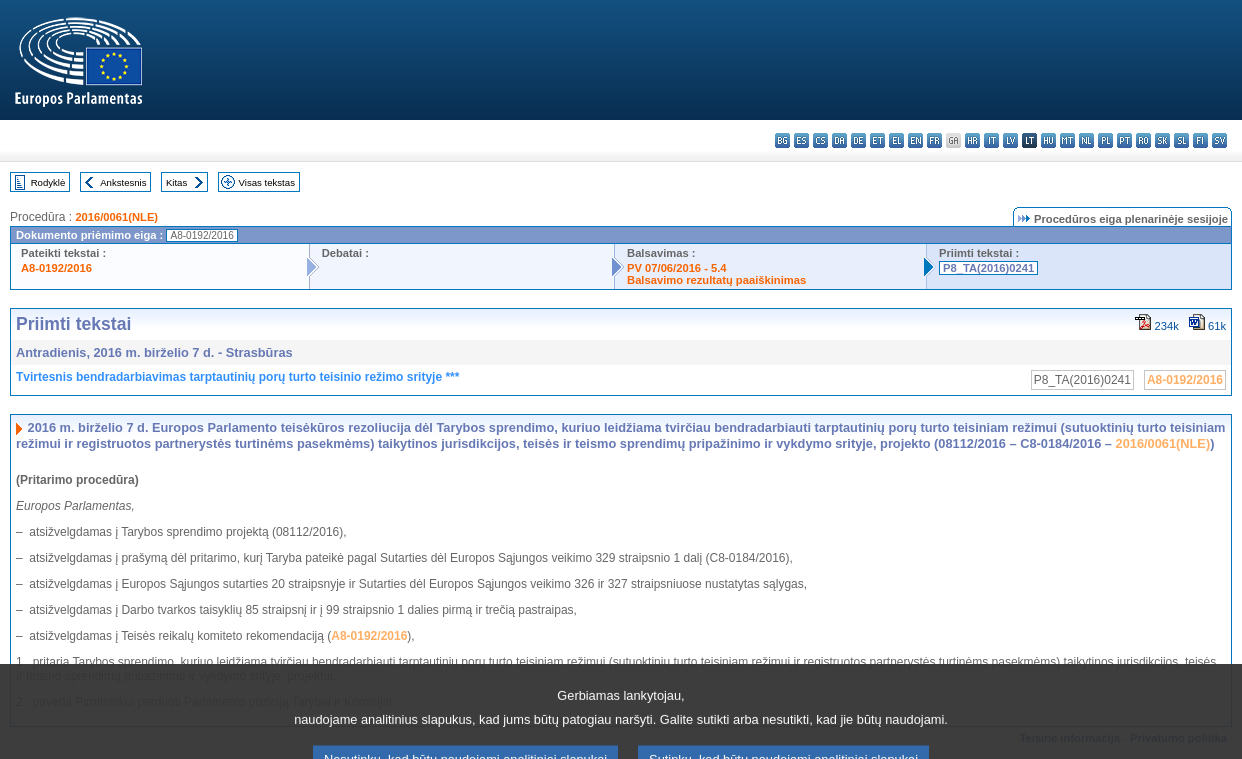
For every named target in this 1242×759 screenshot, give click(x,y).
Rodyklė (48, 182)
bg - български (782, 140)
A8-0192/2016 (56, 268)
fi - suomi (1200, 140)
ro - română (1143, 140)
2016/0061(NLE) (116, 217)
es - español (801, 140)
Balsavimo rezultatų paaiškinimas (716, 280)
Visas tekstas (267, 182)
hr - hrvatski (972, 140)
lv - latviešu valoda (1010, 140)
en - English (915, 140)
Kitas (176, 182)
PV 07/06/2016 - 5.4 (677, 268)
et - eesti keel (877, 140)
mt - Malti (1067, 140)
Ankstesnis (123, 182)
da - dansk (839, 140)
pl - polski (1105, 140)
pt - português (1124, 140)
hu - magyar (1048, 140)
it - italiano (991, 140)
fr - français (934, 140)
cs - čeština (820, 140)
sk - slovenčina (1162, 140)
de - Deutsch (858, 140)
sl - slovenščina (1181, 140)
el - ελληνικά (896, 140)
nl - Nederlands (1086, 140)
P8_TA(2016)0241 (988, 268)
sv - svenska (1219, 140)
